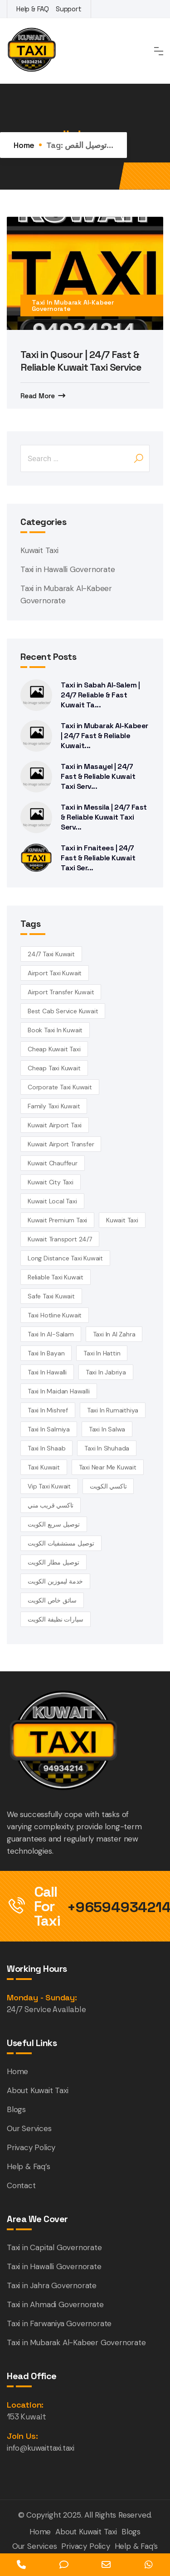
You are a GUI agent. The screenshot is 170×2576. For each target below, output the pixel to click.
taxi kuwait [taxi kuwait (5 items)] (44, 1467)
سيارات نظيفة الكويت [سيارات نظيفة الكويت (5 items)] (55, 1619)
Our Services (29, 2128)
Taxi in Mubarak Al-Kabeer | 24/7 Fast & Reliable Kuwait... (104, 735)
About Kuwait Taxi (37, 2090)
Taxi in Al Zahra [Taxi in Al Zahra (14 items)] (114, 1334)
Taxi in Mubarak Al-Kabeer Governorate (73, 305)
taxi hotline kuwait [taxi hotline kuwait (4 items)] (55, 1315)
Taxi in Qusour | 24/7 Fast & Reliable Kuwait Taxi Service (80, 360)
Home (24, 145)
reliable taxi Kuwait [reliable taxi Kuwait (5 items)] (55, 1277)
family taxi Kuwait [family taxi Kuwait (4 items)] (54, 1106)
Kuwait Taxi (39, 550)
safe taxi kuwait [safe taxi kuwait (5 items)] (51, 1296)
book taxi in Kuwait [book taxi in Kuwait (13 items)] (55, 1030)
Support (69, 9)
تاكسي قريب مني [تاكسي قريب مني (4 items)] (50, 1505)
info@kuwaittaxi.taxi (40, 2448)
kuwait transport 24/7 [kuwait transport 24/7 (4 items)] (60, 1239)
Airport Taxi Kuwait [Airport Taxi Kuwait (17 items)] (55, 973)
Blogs (16, 2109)
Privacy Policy (31, 2147)
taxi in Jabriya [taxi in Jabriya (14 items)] (106, 1372)
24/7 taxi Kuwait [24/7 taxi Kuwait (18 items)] (51, 954)
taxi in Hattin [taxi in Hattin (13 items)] (101, 1353)
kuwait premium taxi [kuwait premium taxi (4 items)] (57, 1220)
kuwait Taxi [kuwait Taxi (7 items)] (122, 1220)
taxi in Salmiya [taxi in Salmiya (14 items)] (49, 1429)
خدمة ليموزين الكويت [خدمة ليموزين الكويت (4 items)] (55, 1581)
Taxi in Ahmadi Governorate (55, 2304)
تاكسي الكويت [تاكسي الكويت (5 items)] (108, 1486)
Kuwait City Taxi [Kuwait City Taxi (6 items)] (50, 1182)
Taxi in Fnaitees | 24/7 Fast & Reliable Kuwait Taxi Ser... (98, 858)
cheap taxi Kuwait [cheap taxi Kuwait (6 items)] (54, 1068)
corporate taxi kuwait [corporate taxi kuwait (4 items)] (60, 1087)
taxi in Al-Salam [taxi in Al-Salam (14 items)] (51, 1334)
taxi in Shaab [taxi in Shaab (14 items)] (46, 1448)
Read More (37, 395)
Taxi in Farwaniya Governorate (59, 2323)
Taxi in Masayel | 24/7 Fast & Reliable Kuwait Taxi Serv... (98, 776)
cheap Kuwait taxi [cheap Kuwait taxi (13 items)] (54, 1049)
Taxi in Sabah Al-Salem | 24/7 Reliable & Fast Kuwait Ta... (100, 695)
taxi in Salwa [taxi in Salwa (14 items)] (107, 1429)
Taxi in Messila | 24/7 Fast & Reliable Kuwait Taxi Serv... (104, 817)
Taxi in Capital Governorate (54, 2247)
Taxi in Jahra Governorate (52, 2285)
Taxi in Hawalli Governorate (67, 569)
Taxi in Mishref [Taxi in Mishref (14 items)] (48, 1410)
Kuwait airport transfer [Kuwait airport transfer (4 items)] (61, 1144)
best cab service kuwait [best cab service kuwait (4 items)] (63, 1011)
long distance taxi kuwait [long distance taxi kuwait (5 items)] (65, 1258)
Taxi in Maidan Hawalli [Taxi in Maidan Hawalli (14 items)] (59, 1391)
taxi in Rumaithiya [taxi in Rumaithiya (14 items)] (112, 1410)
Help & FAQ (32, 9)
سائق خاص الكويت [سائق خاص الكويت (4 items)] (52, 1600)
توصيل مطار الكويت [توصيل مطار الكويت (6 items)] (53, 1562)
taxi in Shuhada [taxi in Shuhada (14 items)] (106, 1448)
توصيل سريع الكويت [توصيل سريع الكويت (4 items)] (54, 1524)
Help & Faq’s (28, 2166)
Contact (21, 2185)
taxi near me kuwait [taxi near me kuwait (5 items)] (107, 1467)
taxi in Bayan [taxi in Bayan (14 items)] (46, 1353)
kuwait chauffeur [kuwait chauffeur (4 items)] (53, 1163)
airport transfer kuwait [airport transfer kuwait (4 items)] (61, 992)
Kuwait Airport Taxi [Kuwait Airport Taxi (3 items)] (55, 1125)
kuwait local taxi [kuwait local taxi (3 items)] (52, 1201)
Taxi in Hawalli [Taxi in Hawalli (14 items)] (47, 1372)
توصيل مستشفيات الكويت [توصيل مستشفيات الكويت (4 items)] (61, 1543)
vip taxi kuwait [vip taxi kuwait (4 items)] (49, 1486)
